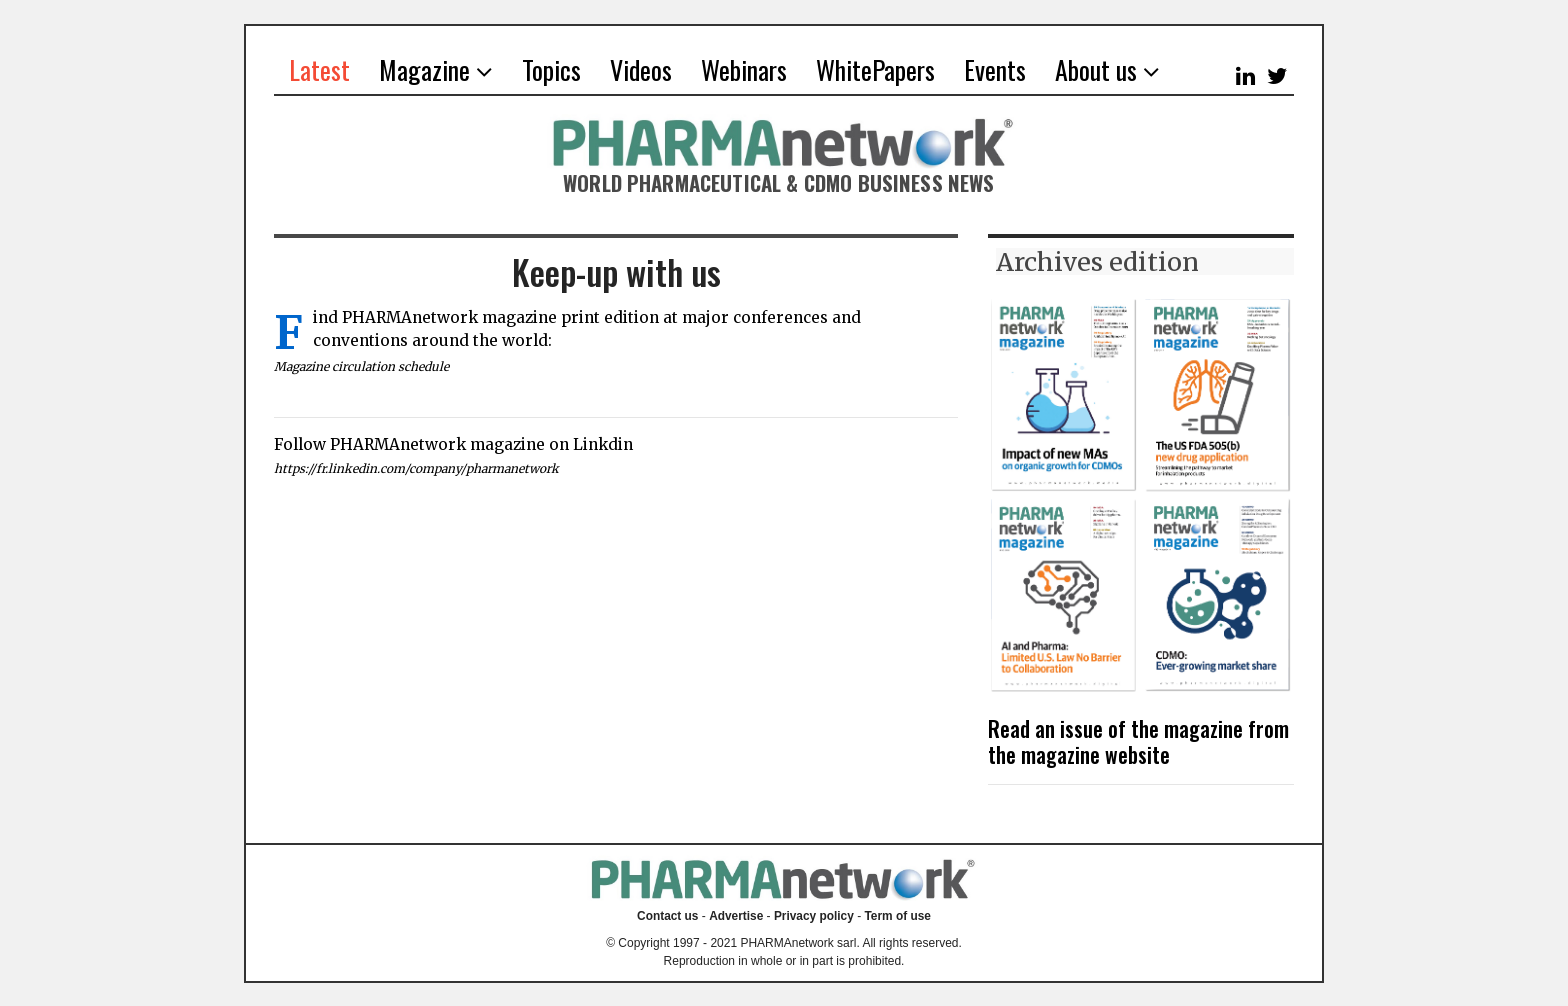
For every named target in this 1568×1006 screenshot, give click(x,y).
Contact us (667, 916)
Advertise (735, 916)
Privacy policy (814, 916)
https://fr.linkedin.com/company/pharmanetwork (419, 468)
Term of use (898, 916)
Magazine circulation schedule (364, 366)
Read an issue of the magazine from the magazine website (1139, 741)
